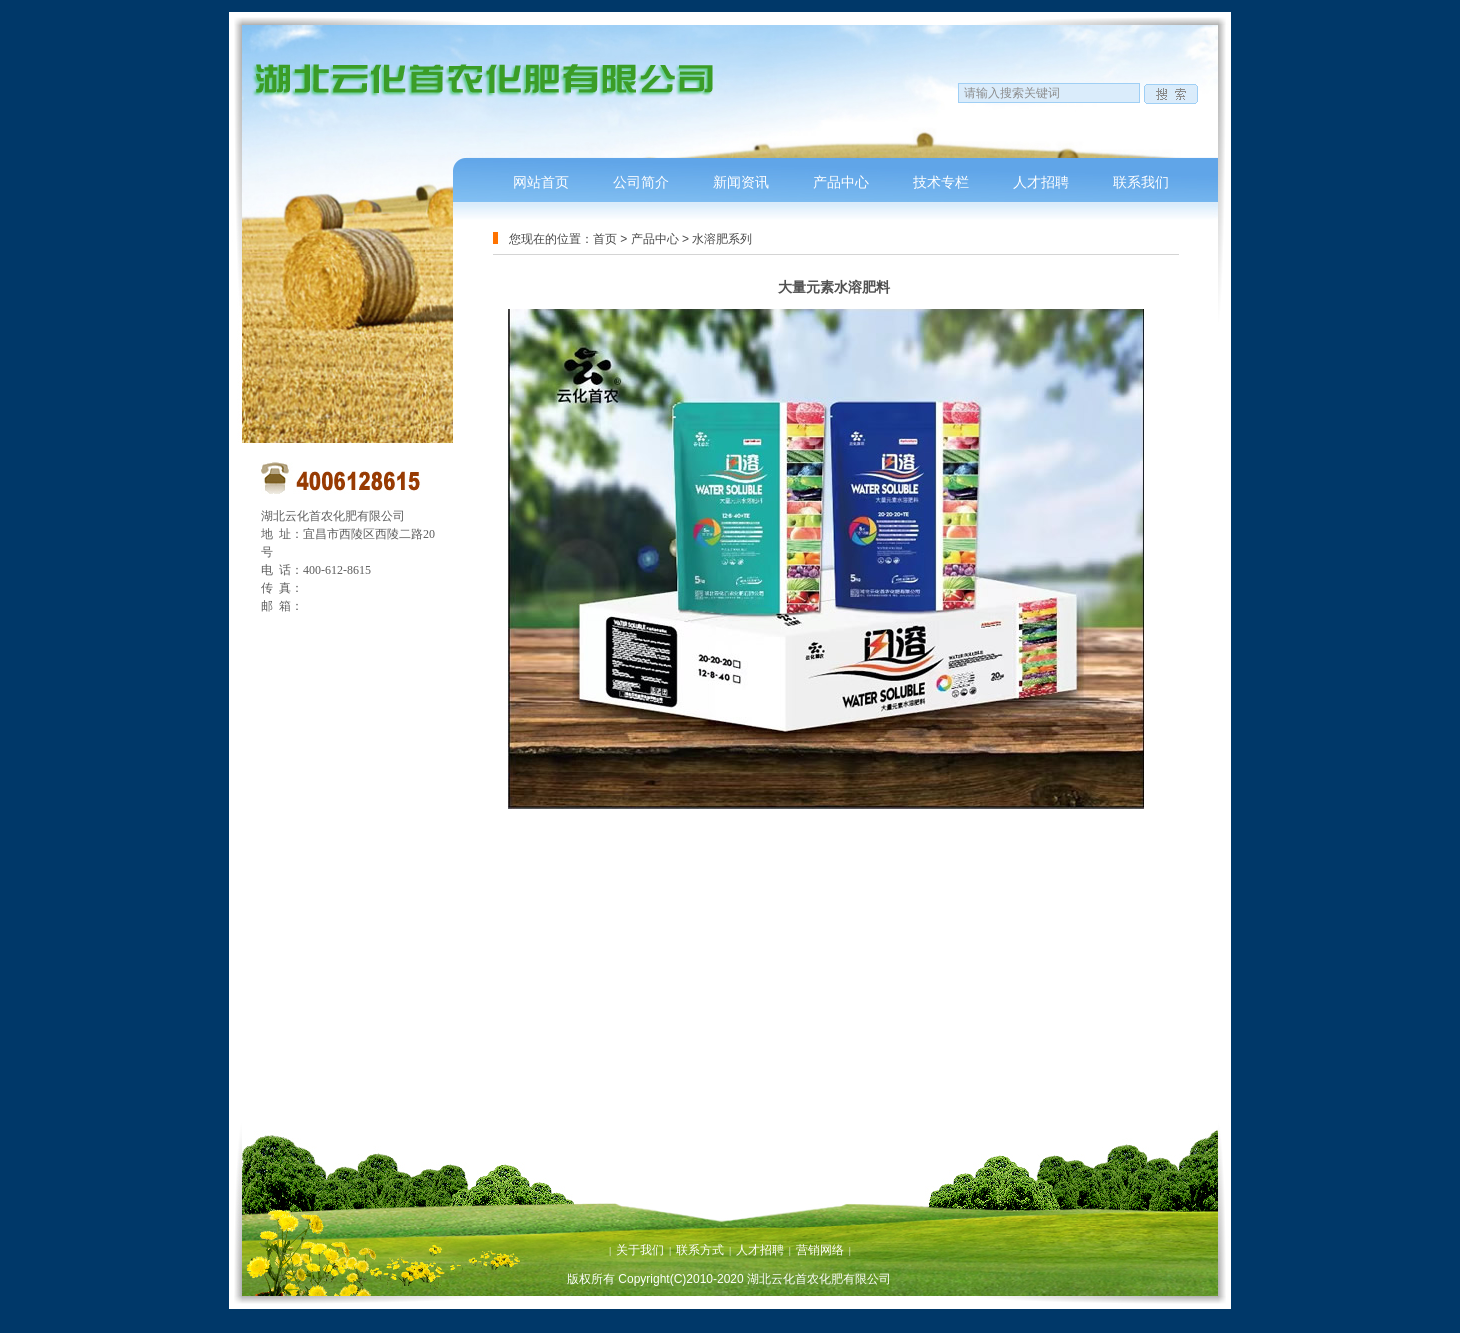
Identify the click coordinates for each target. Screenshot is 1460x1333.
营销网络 (820, 1250)
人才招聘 (1041, 182)
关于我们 (640, 1250)
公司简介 (641, 182)
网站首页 (541, 182)
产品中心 (841, 182)
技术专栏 (941, 182)
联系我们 (1141, 182)
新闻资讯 (741, 182)
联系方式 (700, 1250)
